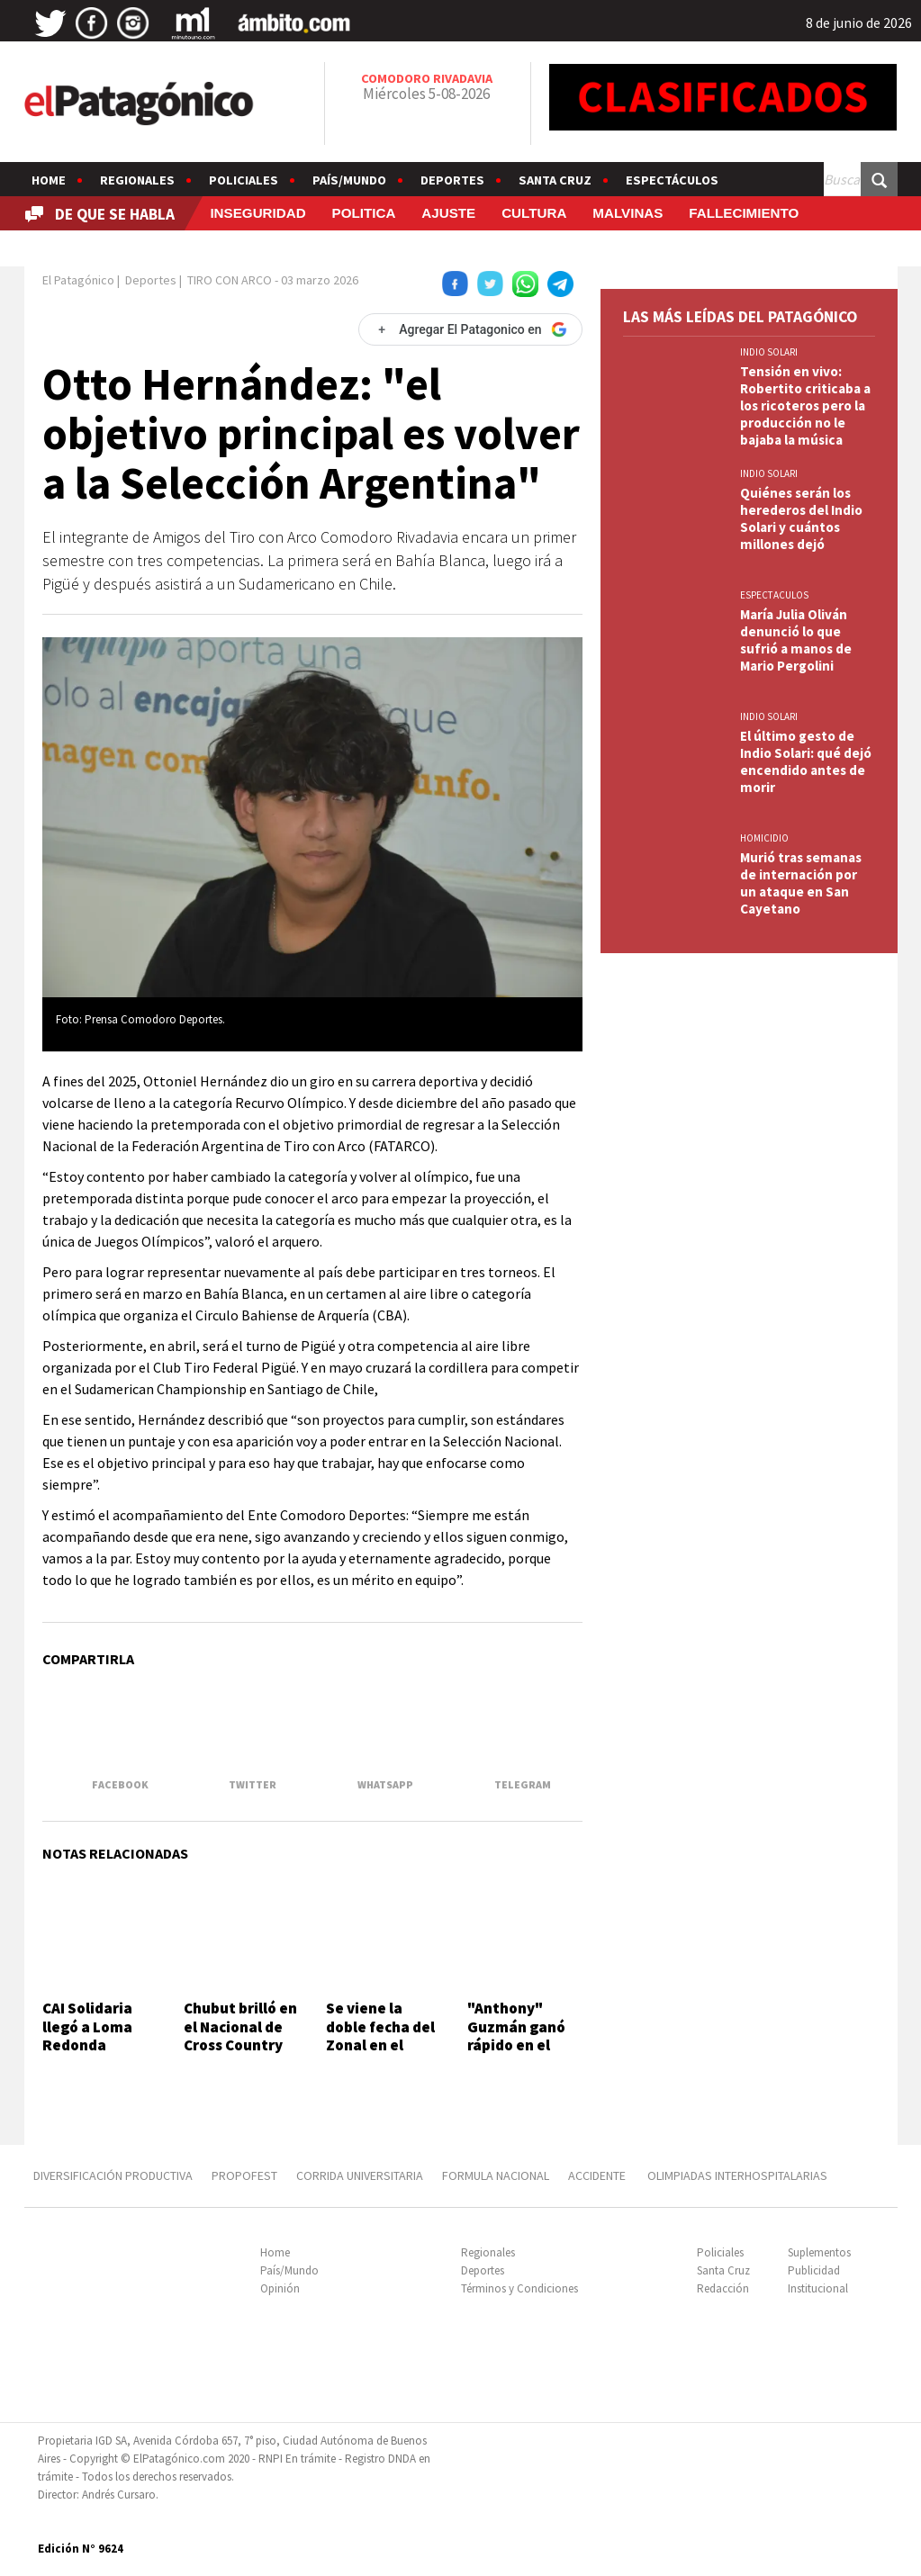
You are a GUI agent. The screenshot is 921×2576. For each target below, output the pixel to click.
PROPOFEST (244, 2175)
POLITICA (364, 213)
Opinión (280, 2288)
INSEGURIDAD (257, 213)
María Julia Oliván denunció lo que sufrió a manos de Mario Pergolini (796, 640)
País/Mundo (349, 180)
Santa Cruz (555, 180)
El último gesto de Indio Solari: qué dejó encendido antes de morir (805, 761)
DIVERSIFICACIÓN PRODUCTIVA (113, 2175)
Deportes (452, 180)
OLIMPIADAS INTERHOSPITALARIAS (737, 2175)
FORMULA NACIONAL (495, 2175)
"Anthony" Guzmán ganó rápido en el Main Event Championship (518, 2045)
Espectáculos (672, 180)
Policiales (243, 180)
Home (49, 180)
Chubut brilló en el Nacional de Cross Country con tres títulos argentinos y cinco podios (240, 2054)
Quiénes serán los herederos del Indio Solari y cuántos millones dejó (801, 518)
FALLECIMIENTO (744, 213)
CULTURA (533, 213)
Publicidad (814, 2270)
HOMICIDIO (764, 838)
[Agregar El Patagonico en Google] (470, 329)
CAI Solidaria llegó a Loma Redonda (87, 2026)
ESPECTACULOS (774, 595)
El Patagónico (78, 280)
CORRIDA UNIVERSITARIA (359, 2175)
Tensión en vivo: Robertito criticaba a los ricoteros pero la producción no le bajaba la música (805, 405)
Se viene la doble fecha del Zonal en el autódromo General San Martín (380, 2054)
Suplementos (819, 2252)
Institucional (818, 2288)
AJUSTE (448, 213)
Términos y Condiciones (519, 2288)
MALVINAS (627, 213)
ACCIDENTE (598, 2175)
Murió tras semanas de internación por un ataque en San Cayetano (801, 883)
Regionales (137, 180)
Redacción (723, 2288)
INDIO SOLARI (769, 352)
